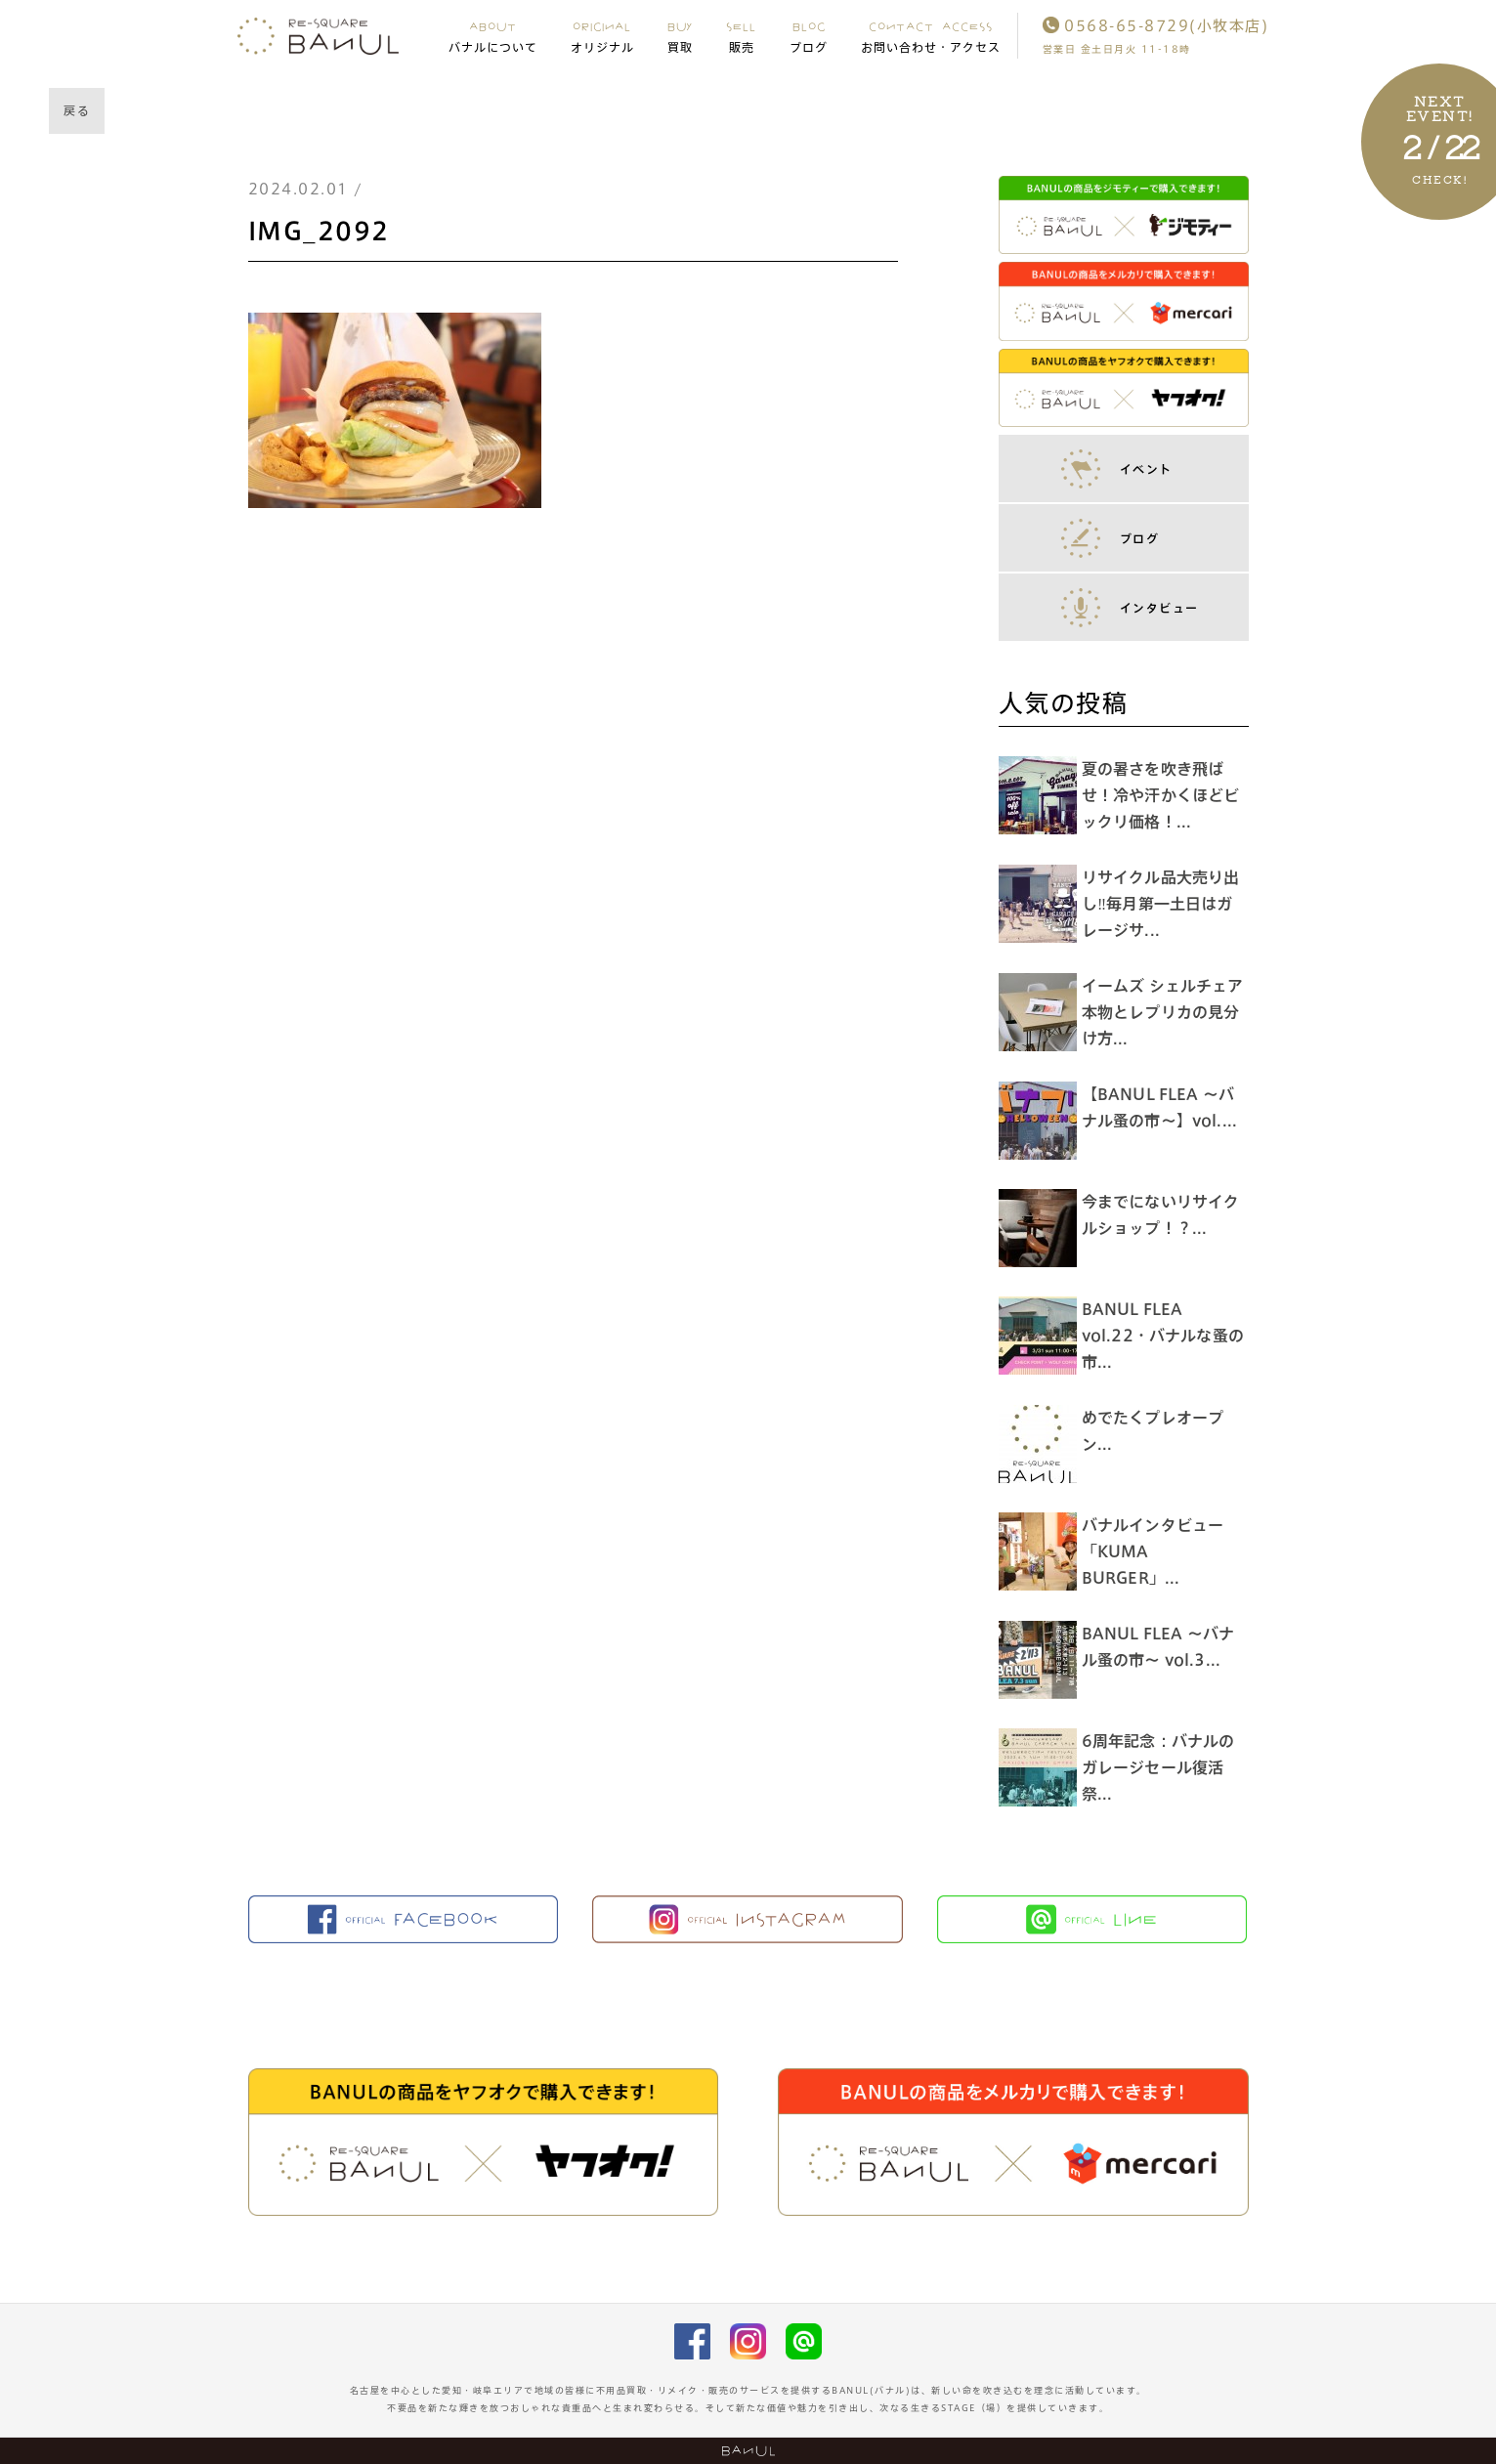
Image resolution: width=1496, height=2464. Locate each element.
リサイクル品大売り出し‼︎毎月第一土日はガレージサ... (1166, 904)
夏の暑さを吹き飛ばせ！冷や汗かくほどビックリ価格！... (1166, 795)
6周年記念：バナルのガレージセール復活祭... (1163, 1767)
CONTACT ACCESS (931, 36)
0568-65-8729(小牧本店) (1156, 26)
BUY (680, 36)
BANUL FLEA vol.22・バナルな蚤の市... (1160, 1335)
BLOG (809, 36)
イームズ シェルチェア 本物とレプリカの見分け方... (1175, 1012)
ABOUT (493, 36)
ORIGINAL (602, 36)
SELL (741, 36)
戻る (77, 110)
